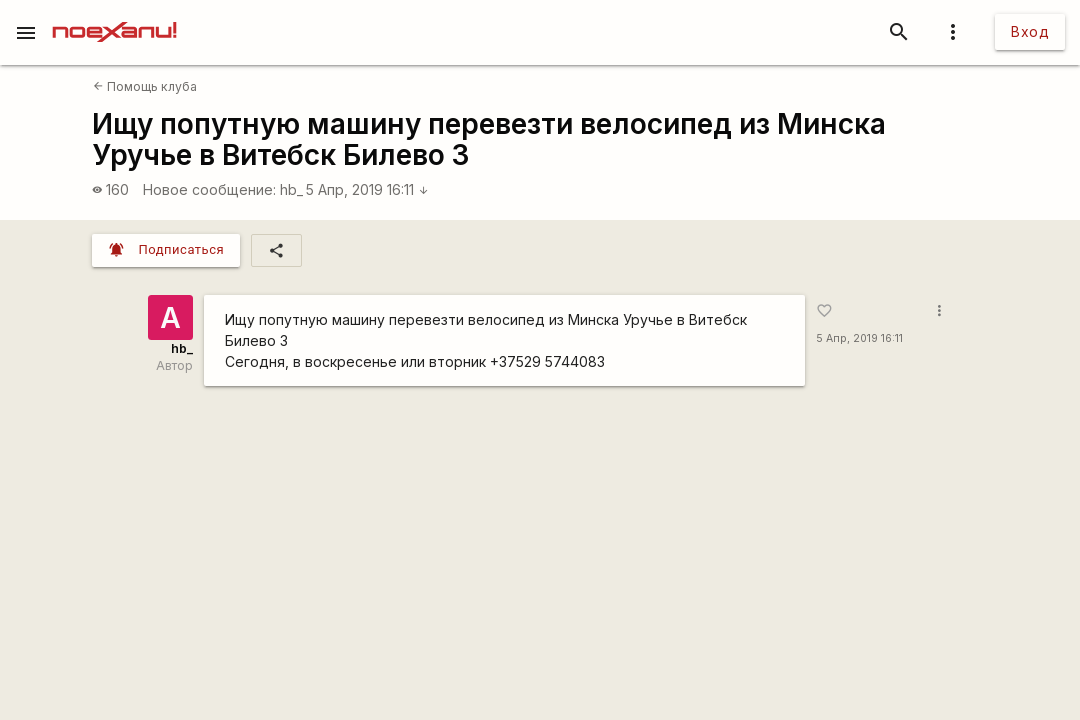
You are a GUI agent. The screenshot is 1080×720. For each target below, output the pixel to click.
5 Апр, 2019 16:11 (367, 189)
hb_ (291, 189)
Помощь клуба (145, 86)
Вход (1030, 31)
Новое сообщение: (209, 189)
